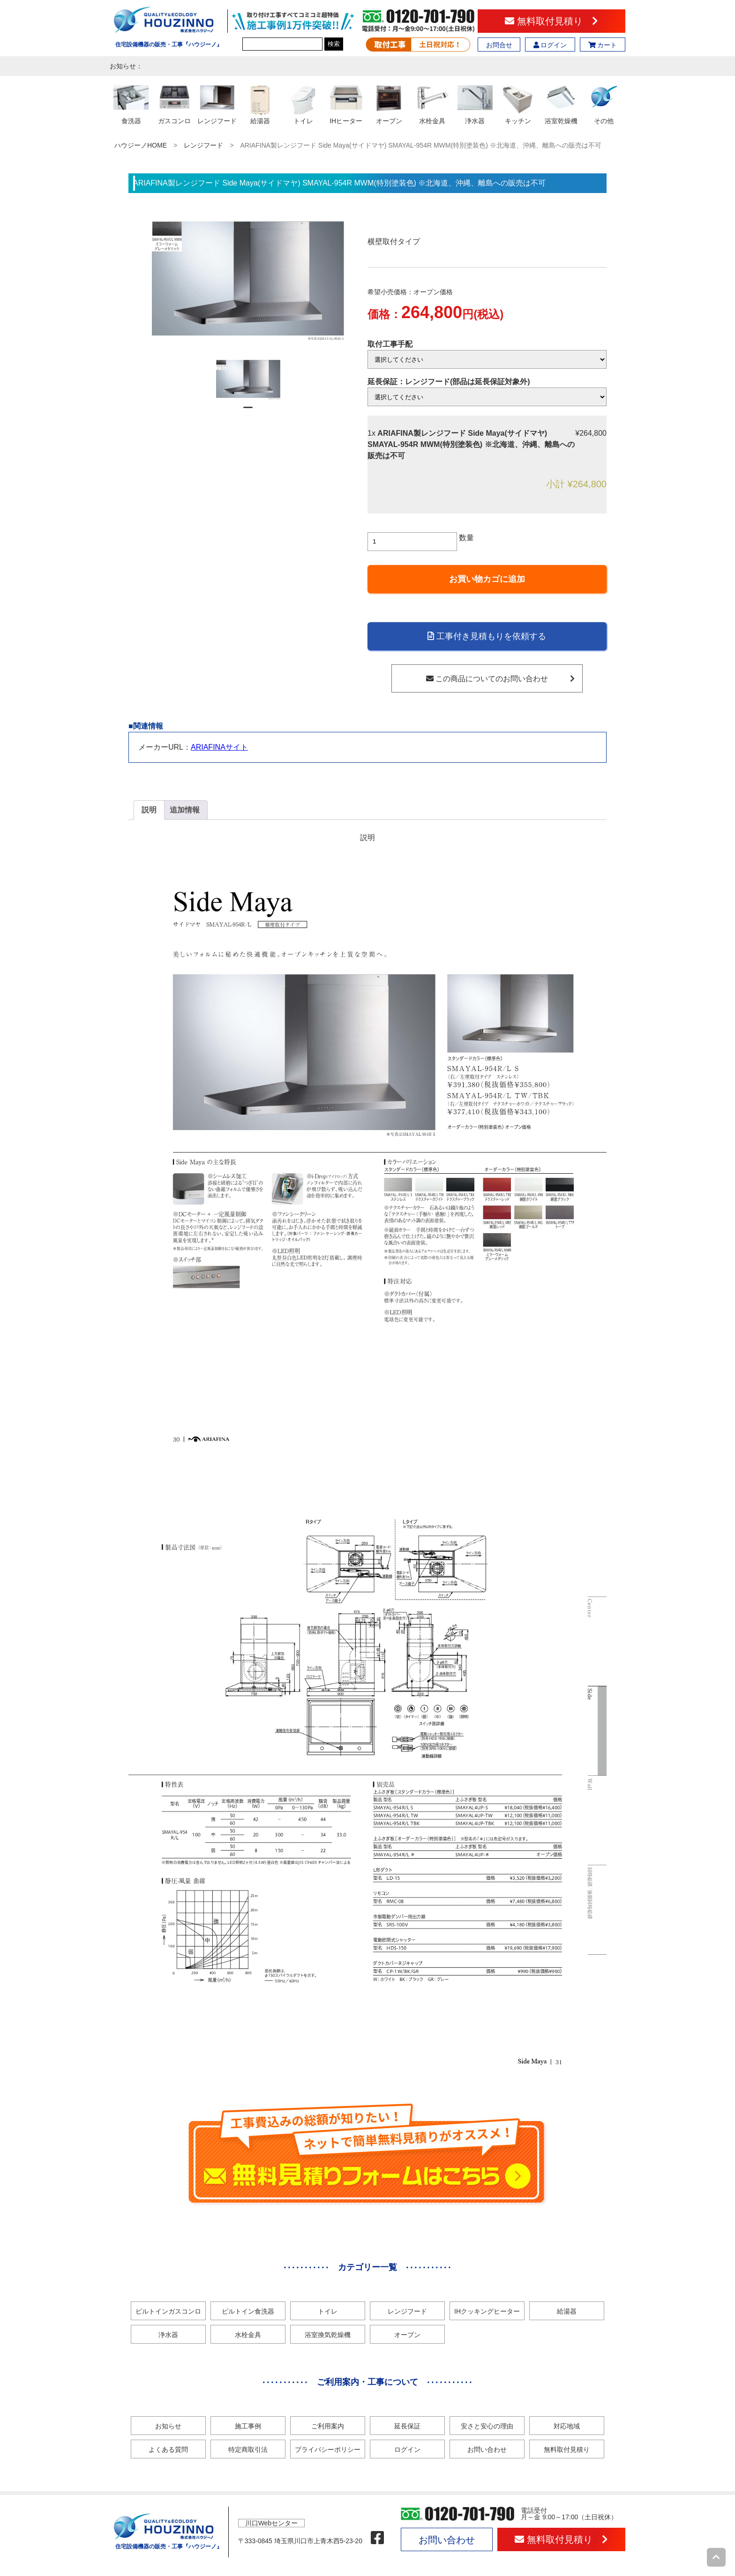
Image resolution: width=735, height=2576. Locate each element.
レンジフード (203, 145)
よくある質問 (168, 2449)
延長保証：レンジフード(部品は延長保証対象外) (449, 382)
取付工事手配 (390, 344)
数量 (466, 538)
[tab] (149, 810)
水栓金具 (248, 2334)
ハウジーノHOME (140, 145)
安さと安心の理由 (487, 2426)
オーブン (407, 2334)
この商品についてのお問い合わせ (500, 678)
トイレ (328, 2311)
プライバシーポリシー (327, 2449)
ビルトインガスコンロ (168, 2311)
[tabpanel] (248, 380)
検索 (334, 43)
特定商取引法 (248, 2449)
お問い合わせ (487, 2449)
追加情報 (185, 810)
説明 (149, 810)
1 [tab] (248, 411)
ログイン (550, 45)
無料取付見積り (551, 21)
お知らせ (168, 2426)
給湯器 (567, 2311)
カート (602, 45)
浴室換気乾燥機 (328, 2334)
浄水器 (168, 2334)
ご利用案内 (327, 2426)
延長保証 (407, 2426)
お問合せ (499, 45)
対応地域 (567, 2426)
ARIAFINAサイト (219, 747)
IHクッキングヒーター (487, 2311)
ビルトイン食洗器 (248, 2311)
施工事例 (248, 2426)
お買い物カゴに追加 (487, 579)
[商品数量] (412, 541)
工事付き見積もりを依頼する (487, 636)
